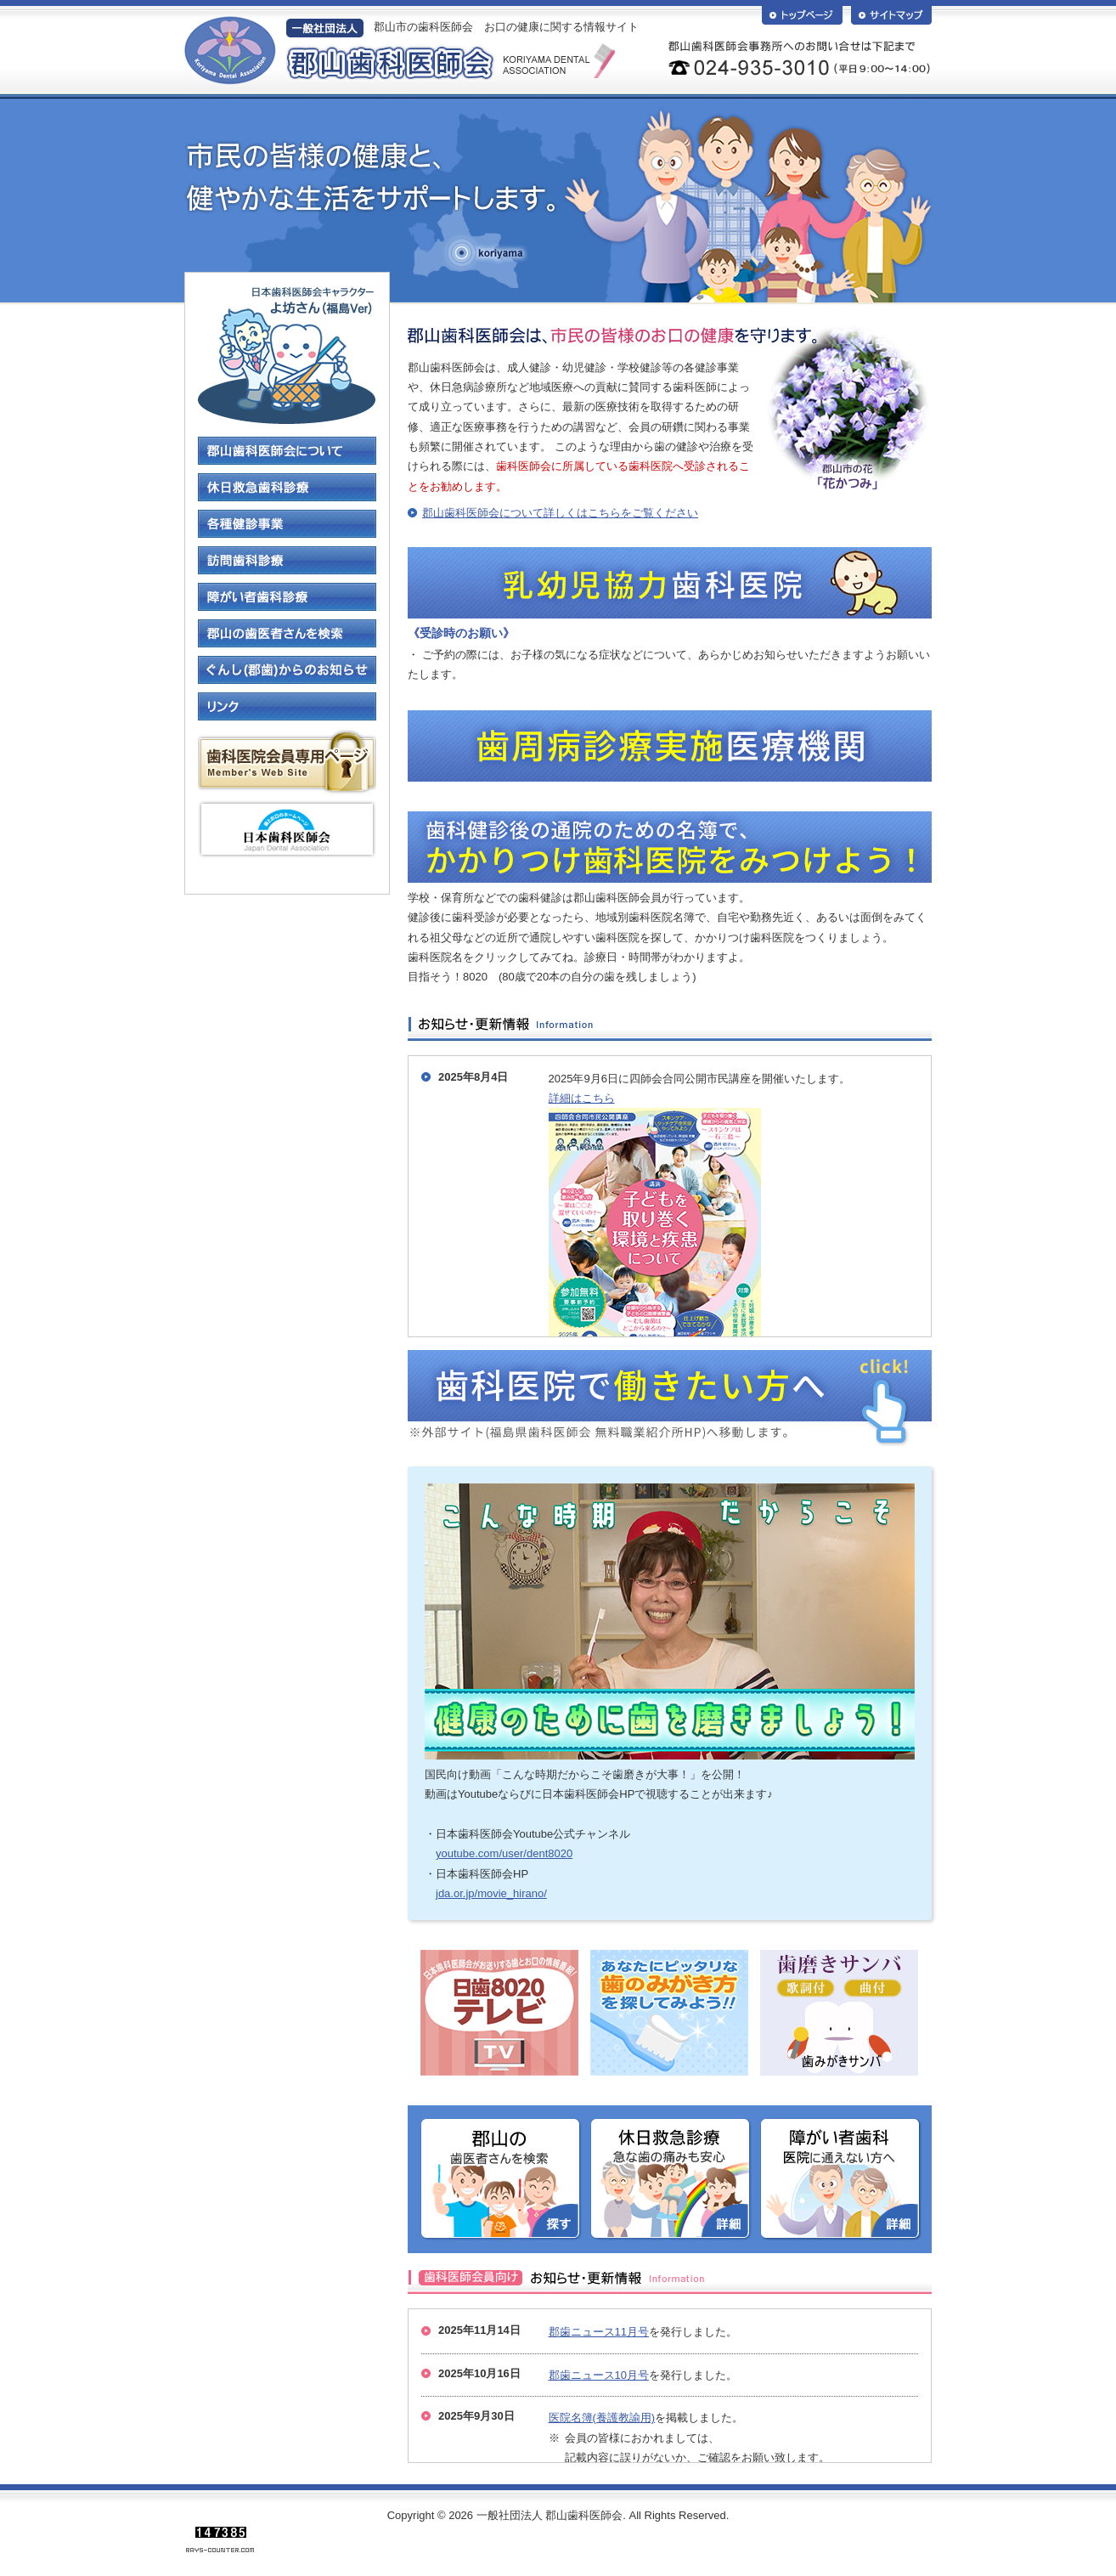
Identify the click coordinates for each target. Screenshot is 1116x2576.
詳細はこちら (582, 1098)
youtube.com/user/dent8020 (504, 1853)
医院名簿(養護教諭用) (602, 2417)
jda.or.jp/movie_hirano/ (491, 1893)
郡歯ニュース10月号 (599, 2375)
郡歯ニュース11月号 (599, 2331)
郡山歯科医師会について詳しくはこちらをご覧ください (560, 512)
